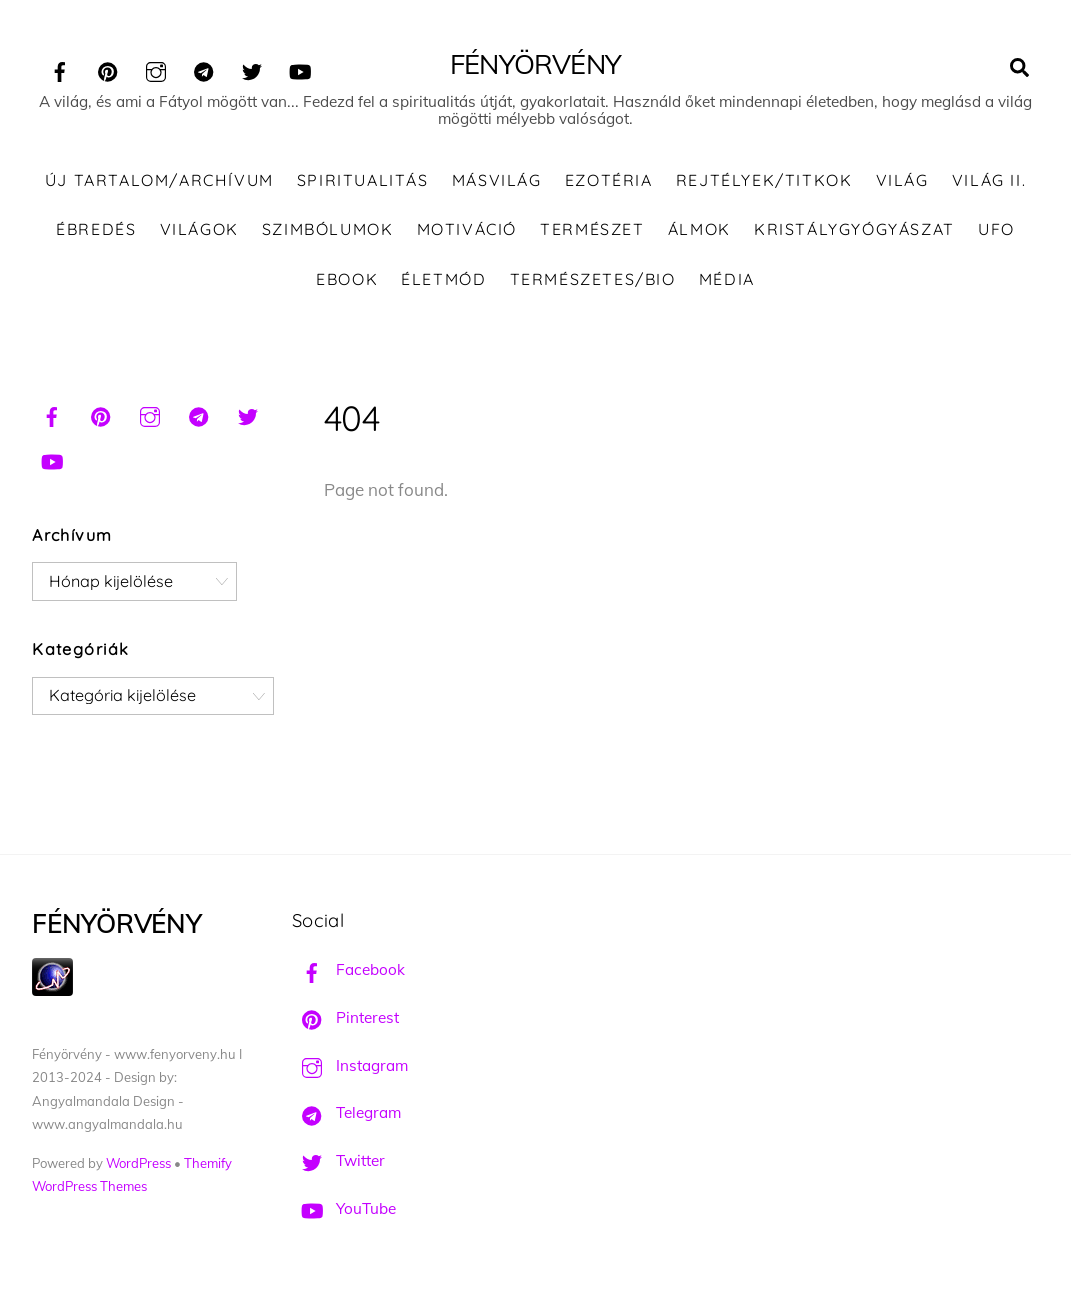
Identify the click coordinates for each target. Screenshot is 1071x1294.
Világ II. (989, 180)
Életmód (443, 279)
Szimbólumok (328, 229)
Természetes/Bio (593, 279)
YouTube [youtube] (344, 1208)
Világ (902, 180)
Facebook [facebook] (348, 969)
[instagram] (156, 68)
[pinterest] (108, 68)
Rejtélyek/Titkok (764, 180)
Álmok (699, 229)
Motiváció (467, 229)
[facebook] (60, 68)
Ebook (347, 279)
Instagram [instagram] (350, 1065)
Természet (592, 229)
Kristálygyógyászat (854, 229)
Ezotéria (609, 180)
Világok (199, 229)
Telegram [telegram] (346, 1112)
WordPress (138, 1163)
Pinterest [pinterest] (345, 1017)
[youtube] (300, 68)
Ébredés (96, 229)
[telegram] (204, 68)
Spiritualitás (363, 180)
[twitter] (252, 68)
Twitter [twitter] (338, 1160)
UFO (996, 229)
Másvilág (497, 180)
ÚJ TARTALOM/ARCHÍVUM (159, 180)
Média (727, 279)
